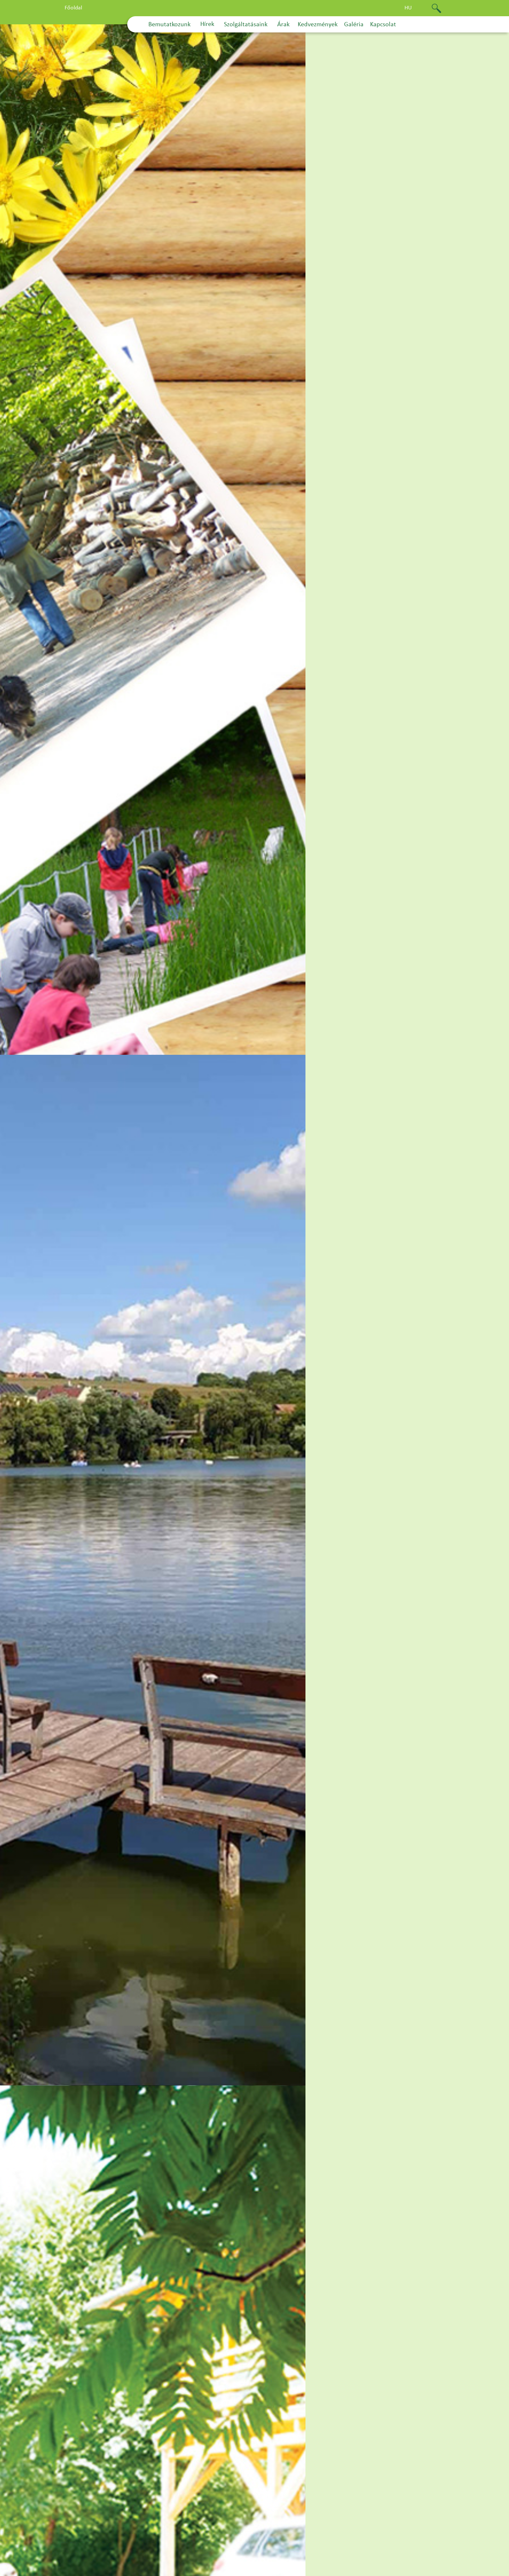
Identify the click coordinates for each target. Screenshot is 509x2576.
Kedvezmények (318, 24)
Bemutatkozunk (169, 24)
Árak (283, 24)
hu (408, 8)
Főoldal (73, 8)
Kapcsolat (383, 24)
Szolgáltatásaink (245, 24)
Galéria (354, 24)
